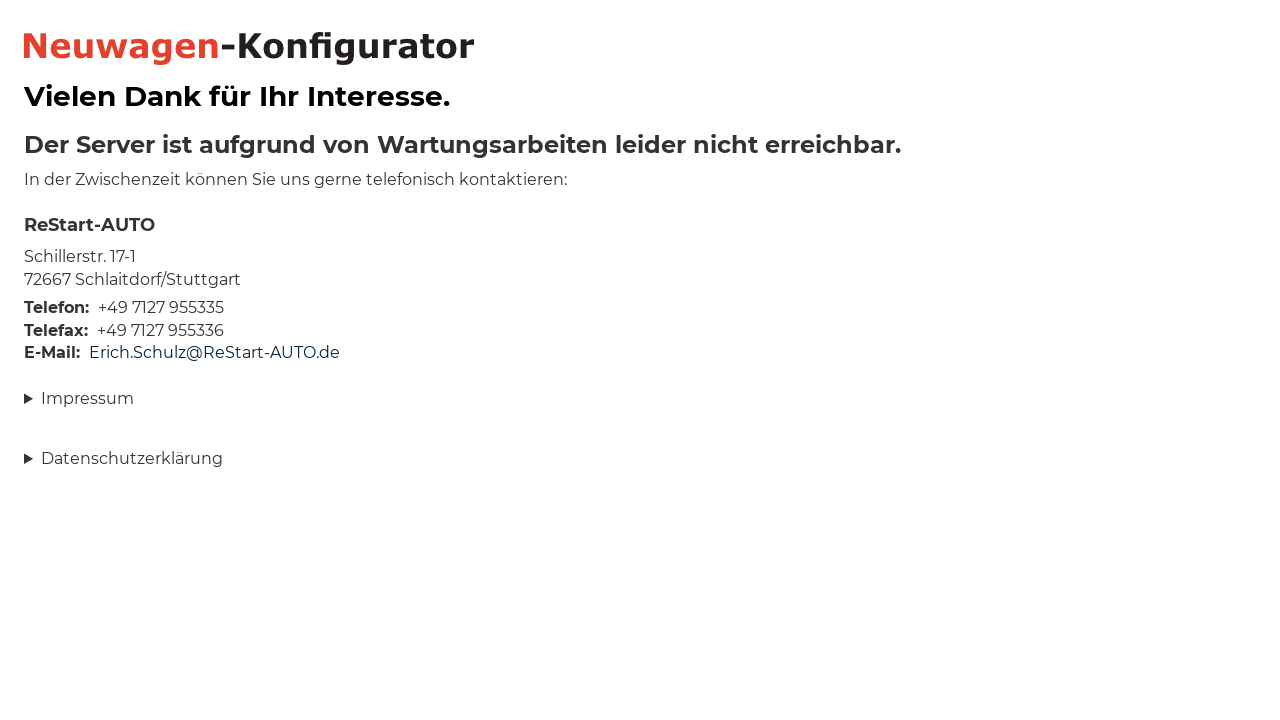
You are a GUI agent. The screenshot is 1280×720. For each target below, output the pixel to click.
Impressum (87, 398)
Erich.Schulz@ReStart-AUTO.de (214, 352)
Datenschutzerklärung (132, 458)
